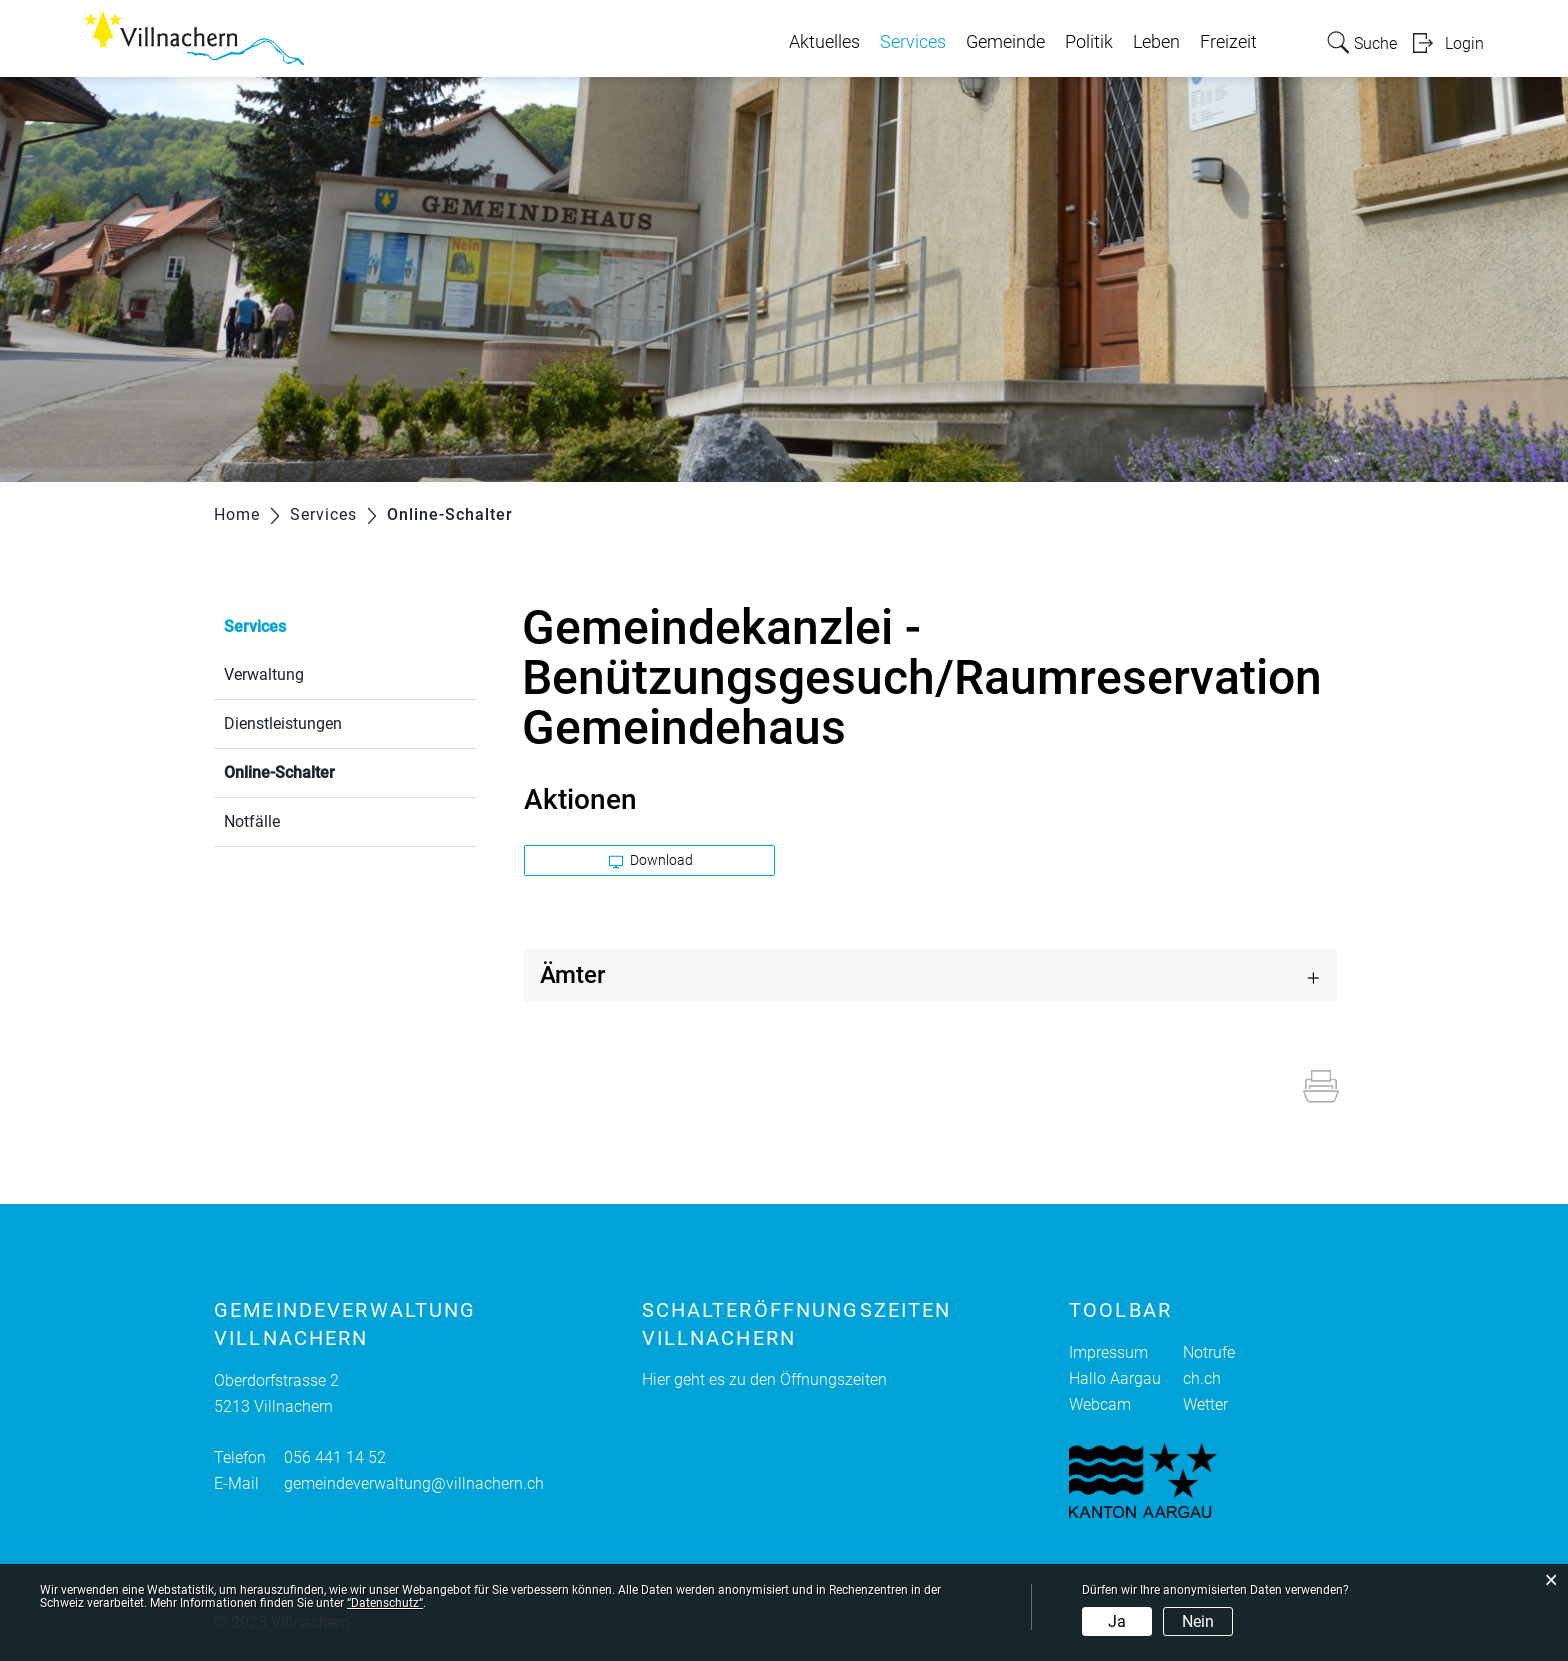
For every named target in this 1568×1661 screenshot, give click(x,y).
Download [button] (651, 860)
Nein (1198, 1621)
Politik (1089, 42)
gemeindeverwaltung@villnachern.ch (414, 1483)
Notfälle (252, 821)
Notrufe (1209, 1352)
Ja (1117, 1621)
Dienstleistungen (283, 723)
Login (1464, 43)
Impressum (1108, 1352)
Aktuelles (824, 42)
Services (913, 42)
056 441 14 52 (335, 1457)
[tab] (931, 975)
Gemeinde (1005, 42)
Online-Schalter (327, 770)
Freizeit (1228, 42)
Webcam (1100, 1404)
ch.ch (1202, 1378)
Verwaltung (264, 674)
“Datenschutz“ (385, 1603)
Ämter (572, 975)
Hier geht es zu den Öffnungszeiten (764, 1379)
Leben (1156, 42)
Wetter (1205, 1404)
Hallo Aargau (1115, 1378)
